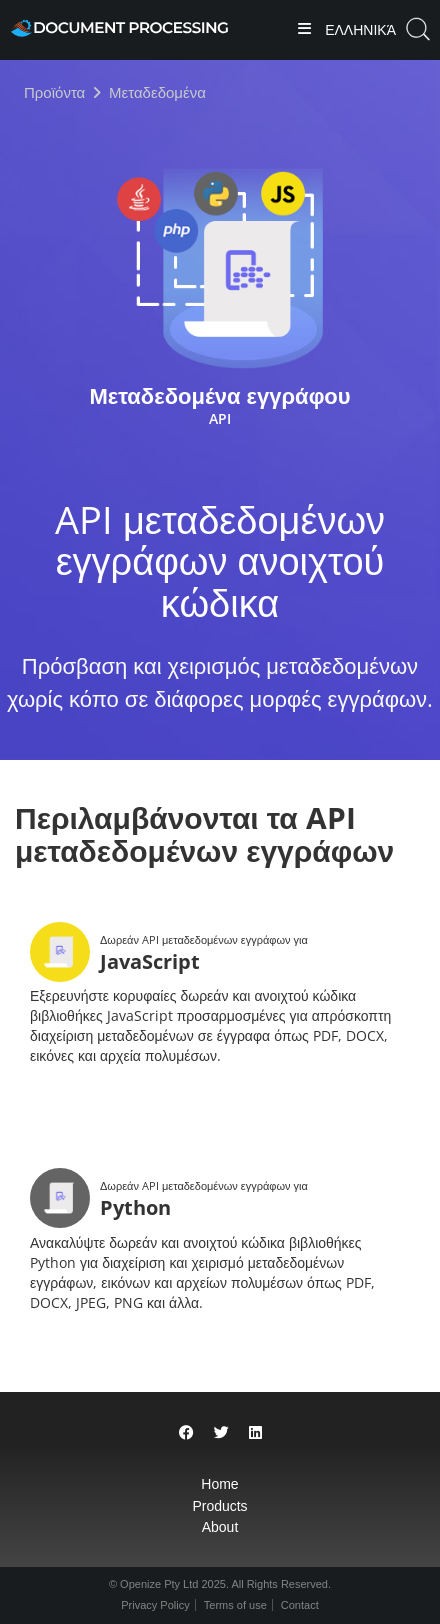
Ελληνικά (358, 30)
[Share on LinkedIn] (255, 1432)
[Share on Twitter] (221, 1432)
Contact (300, 1605)
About (220, 1527)
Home (219, 1484)
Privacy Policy (155, 1605)
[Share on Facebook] (186, 1432)
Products (219, 1506)
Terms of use (235, 1605)
